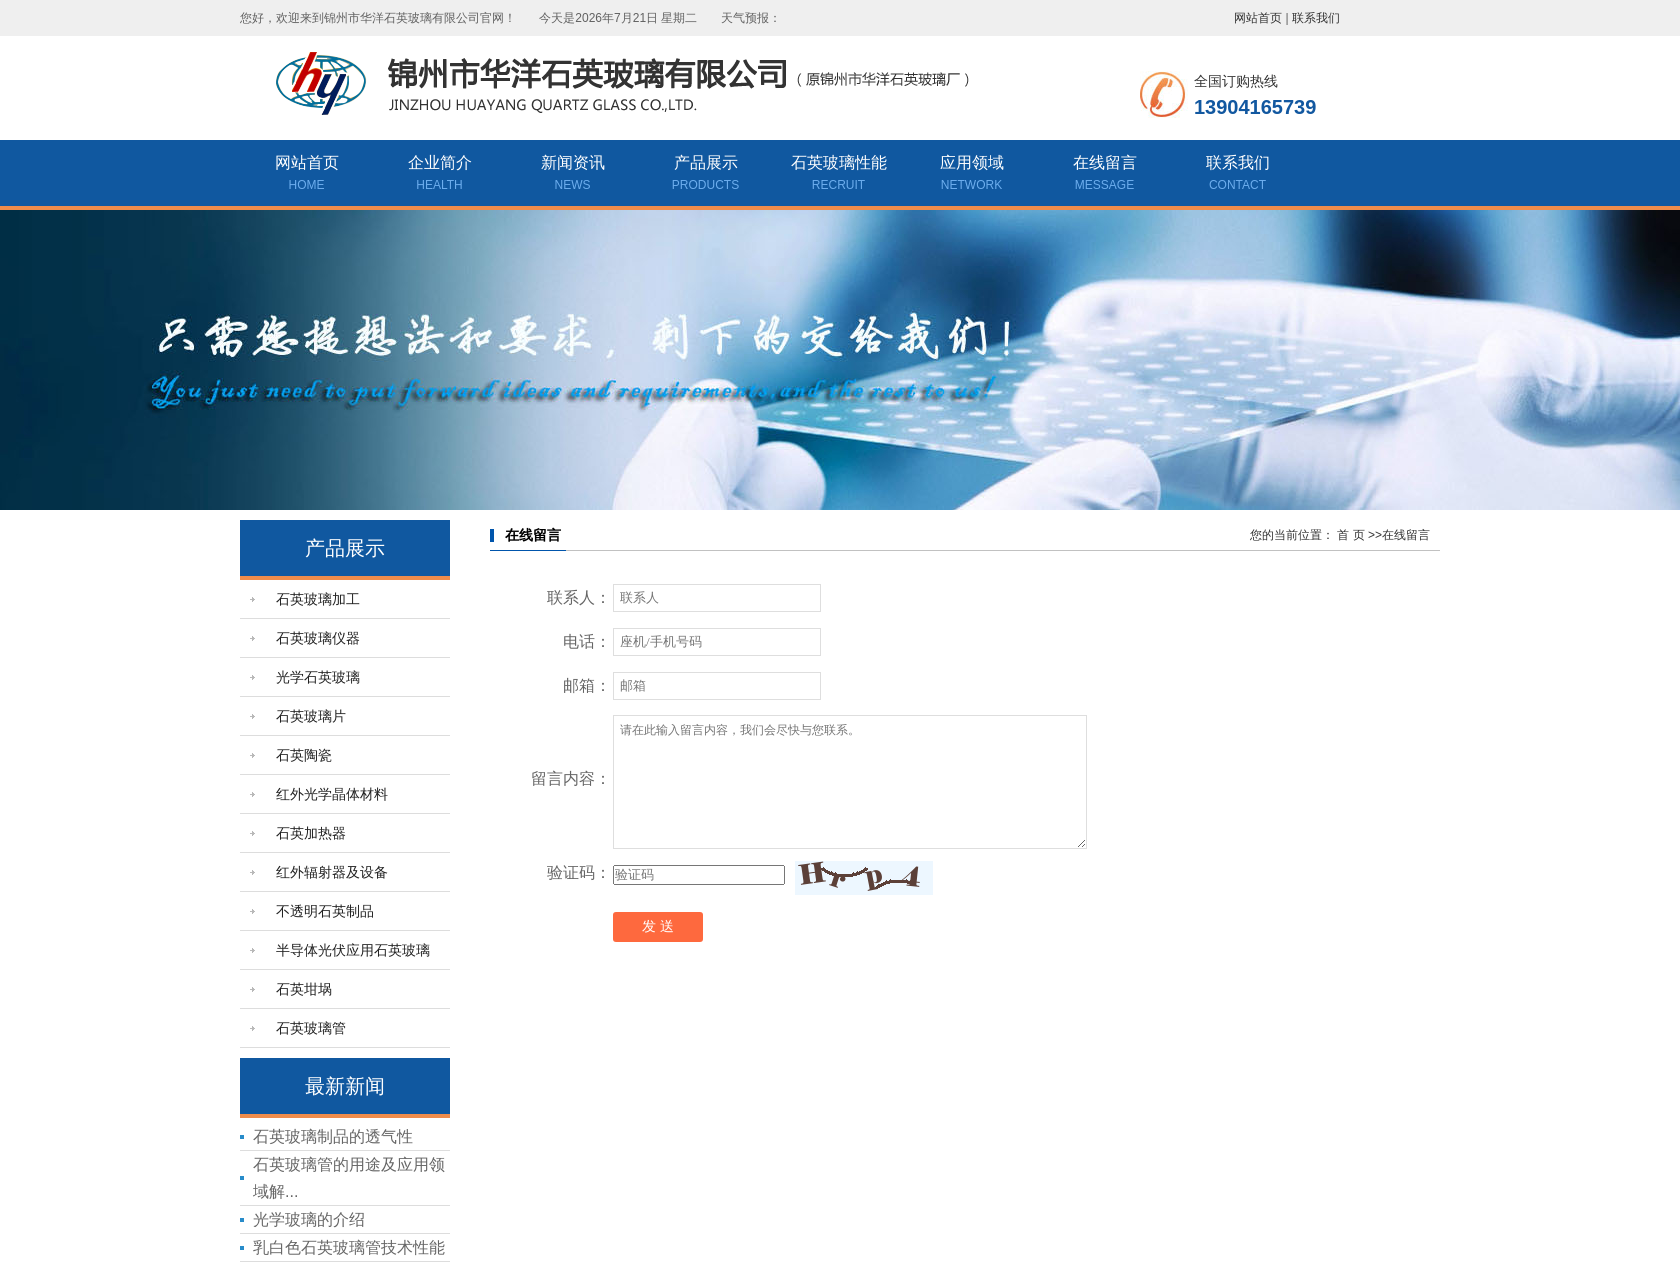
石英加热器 (311, 833)
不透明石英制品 (325, 911)
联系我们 (1316, 18)
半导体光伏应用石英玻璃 (353, 950)
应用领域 (971, 175)
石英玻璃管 (311, 1028)
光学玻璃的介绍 (309, 1219)
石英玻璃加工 (318, 599)
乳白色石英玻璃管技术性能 (349, 1247)
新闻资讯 (572, 175)
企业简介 (439, 175)
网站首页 (1258, 18)
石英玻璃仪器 (318, 638)
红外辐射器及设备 (332, 872)
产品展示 (705, 175)
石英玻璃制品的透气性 (333, 1136)
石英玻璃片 (311, 716)
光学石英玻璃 (318, 677)
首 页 (1350, 535)
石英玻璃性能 (838, 175)
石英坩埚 (304, 989)
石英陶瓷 (304, 755)
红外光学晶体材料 (332, 794)
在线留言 (1104, 175)
